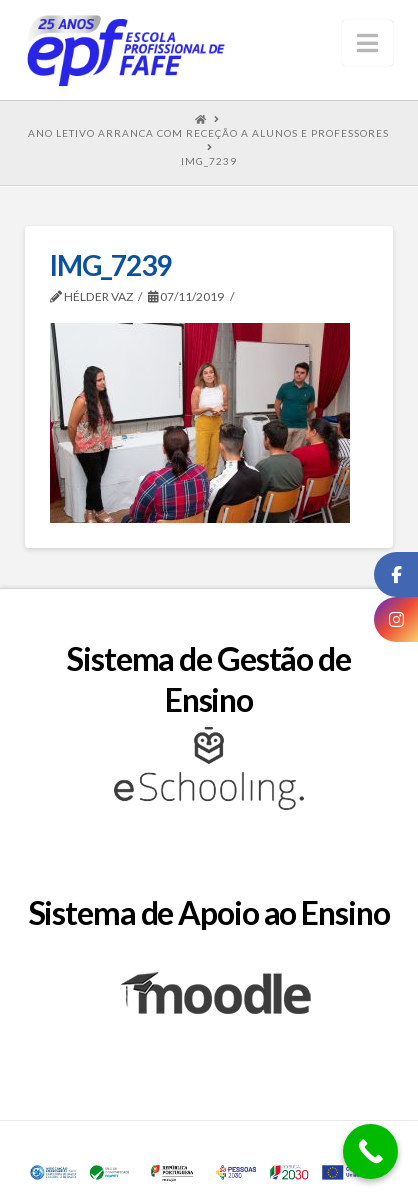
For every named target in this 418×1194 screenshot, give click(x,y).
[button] (367, 43)
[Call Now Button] (370, 1151)
